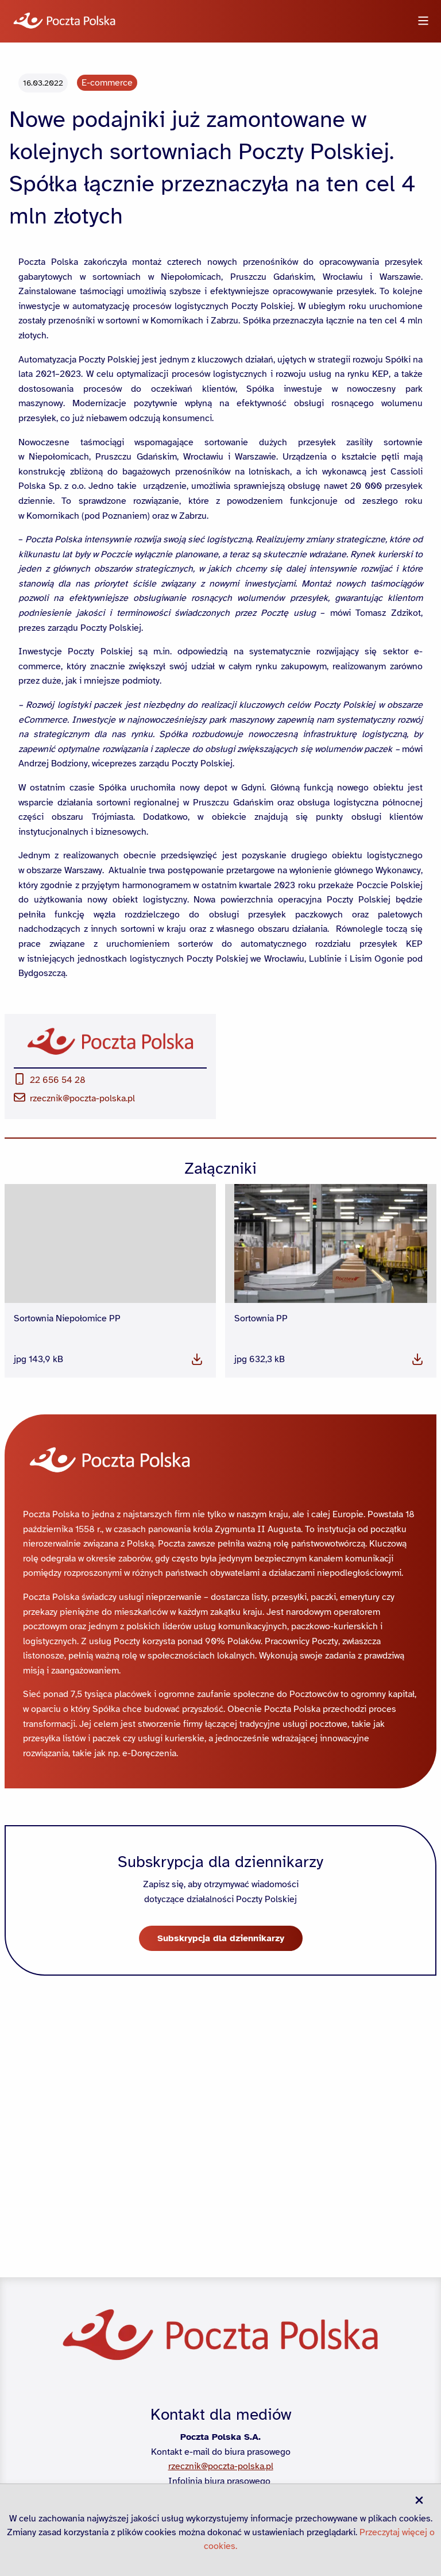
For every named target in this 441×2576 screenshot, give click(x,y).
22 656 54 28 (50, 1334)
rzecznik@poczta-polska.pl (74, 1353)
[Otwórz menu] (423, 21)
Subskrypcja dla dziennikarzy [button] (220, 2193)
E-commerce (107, 338)
